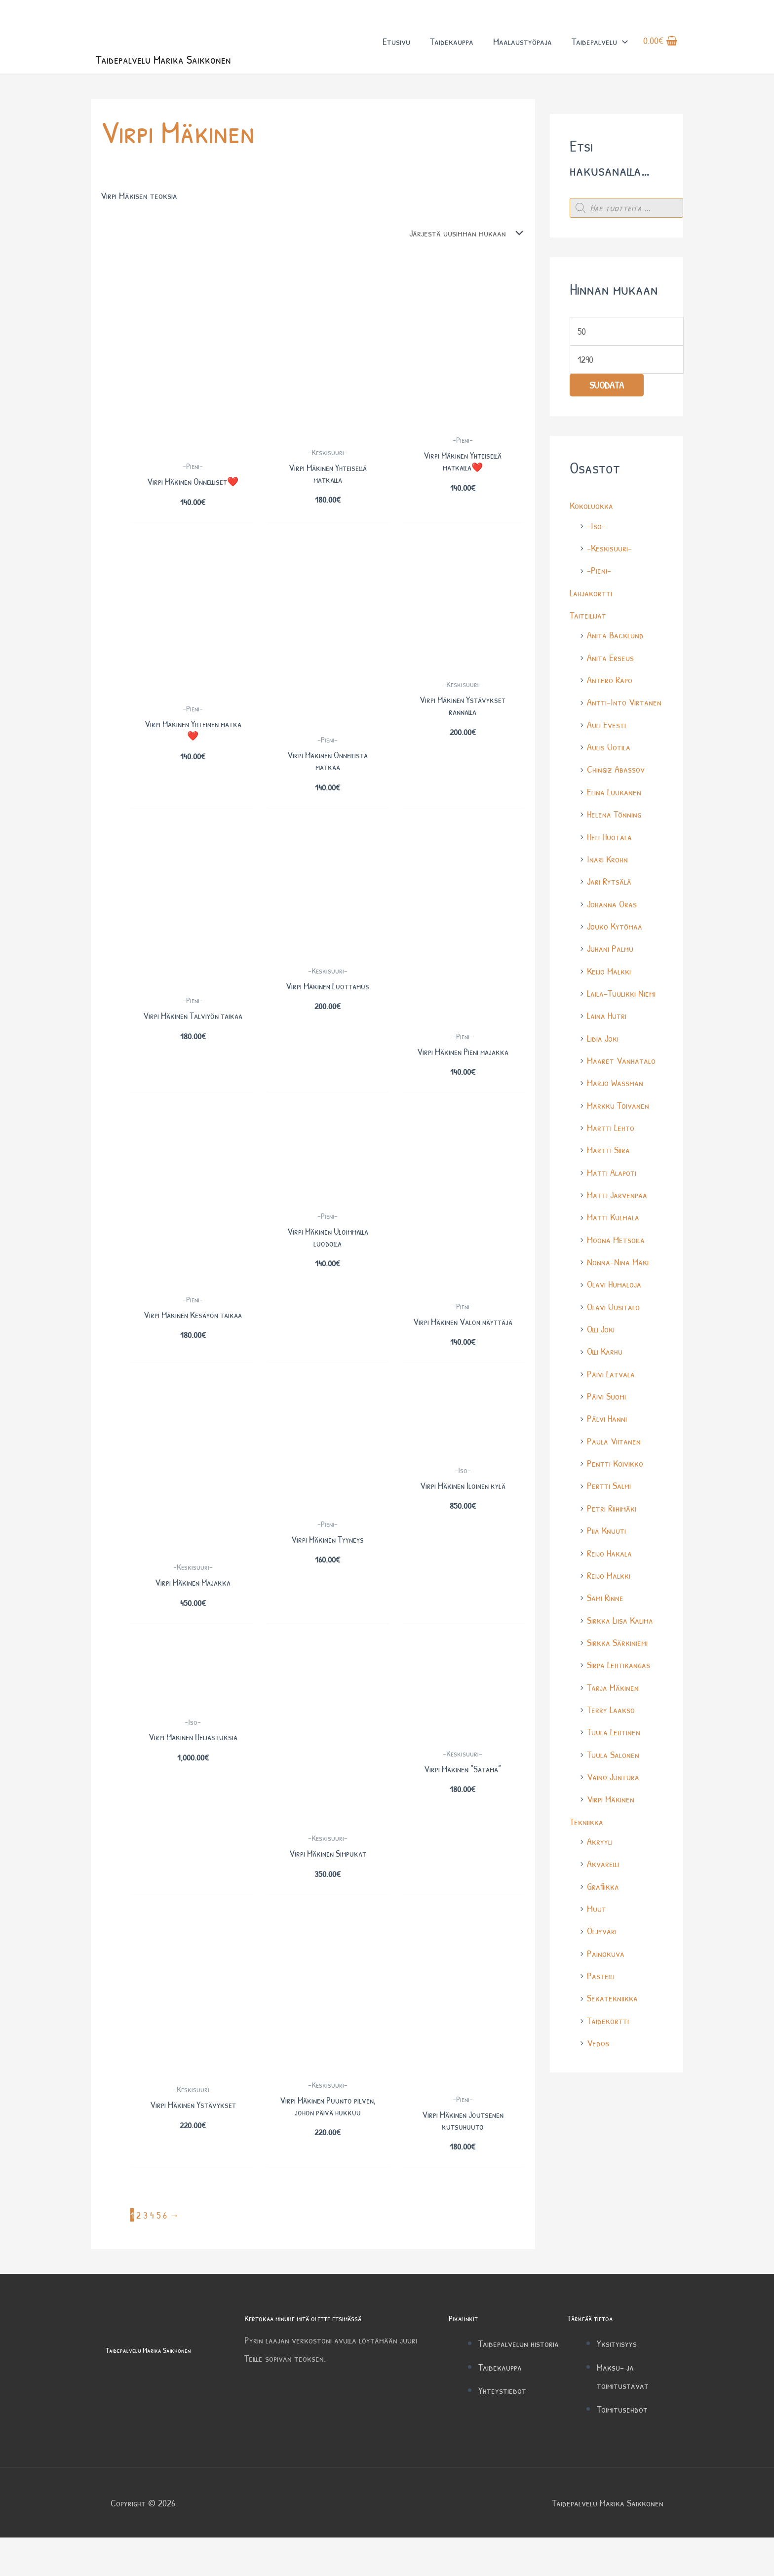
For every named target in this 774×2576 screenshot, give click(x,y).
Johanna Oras (612, 906)
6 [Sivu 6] (165, 2254)
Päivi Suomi (606, 1395)
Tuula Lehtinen (613, 1728)
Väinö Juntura (613, 1772)
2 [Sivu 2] (138, 2254)
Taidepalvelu (599, 43)
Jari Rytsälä (609, 884)
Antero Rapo (609, 684)
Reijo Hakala (609, 1550)
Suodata (606, 390)
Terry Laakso (611, 1706)
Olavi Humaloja (614, 1283)
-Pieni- (599, 575)
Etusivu (395, 43)
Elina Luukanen (614, 795)
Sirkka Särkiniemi (617, 1639)
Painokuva (605, 1947)
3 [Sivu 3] (145, 2254)
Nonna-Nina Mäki (618, 1261)
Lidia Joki (603, 1039)
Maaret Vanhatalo (621, 1061)
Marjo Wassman (615, 1084)
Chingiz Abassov (616, 773)
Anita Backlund (615, 639)
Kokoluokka (591, 511)
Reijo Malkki (608, 1572)
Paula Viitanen (614, 1439)
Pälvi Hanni (607, 1417)
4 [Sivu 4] (152, 2254)
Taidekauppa (450, 43)
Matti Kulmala (613, 1217)
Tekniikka (586, 1817)
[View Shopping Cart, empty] (660, 44)
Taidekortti (608, 2014)
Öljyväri (602, 1925)
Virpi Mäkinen (610, 1794)
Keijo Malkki (609, 972)
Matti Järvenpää (617, 1195)
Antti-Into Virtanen (624, 706)
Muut (596, 1903)
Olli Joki (601, 1328)
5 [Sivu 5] (158, 2254)
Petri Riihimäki (611, 1506)
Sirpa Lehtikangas (618, 1661)
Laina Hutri (606, 1017)
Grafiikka (603, 1881)
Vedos (598, 2036)
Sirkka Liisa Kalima (620, 1617)
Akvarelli (603, 1859)
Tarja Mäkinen (613, 1683)
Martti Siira (608, 1150)
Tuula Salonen (613, 1750)
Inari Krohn (607, 861)
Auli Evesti (606, 728)
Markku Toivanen (618, 1106)
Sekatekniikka (612, 1992)
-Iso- (596, 531)
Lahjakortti (591, 597)
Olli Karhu (604, 1350)
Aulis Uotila (608, 750)
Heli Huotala (609, 839)
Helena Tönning (614, 817)
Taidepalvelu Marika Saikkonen (167, 63)
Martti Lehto (610, 1128)
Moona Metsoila (616, 1239)
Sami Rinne (605, 1594)
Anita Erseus (610, 661)
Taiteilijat (588, 619)
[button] (621, 43)
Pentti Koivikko (615, 1461)
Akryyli (600, 1836)
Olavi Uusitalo (613, 1306)
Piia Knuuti (606, 1528)
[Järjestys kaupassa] (463, 237)
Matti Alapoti (611, 1172)
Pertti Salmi (609, 1483)
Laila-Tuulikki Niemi (621, 995)
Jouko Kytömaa (614, 928)
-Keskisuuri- (609, 553)
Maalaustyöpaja (521, 43)
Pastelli (601, 1970)
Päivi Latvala (611, 1372)
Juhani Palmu (610, 950)
